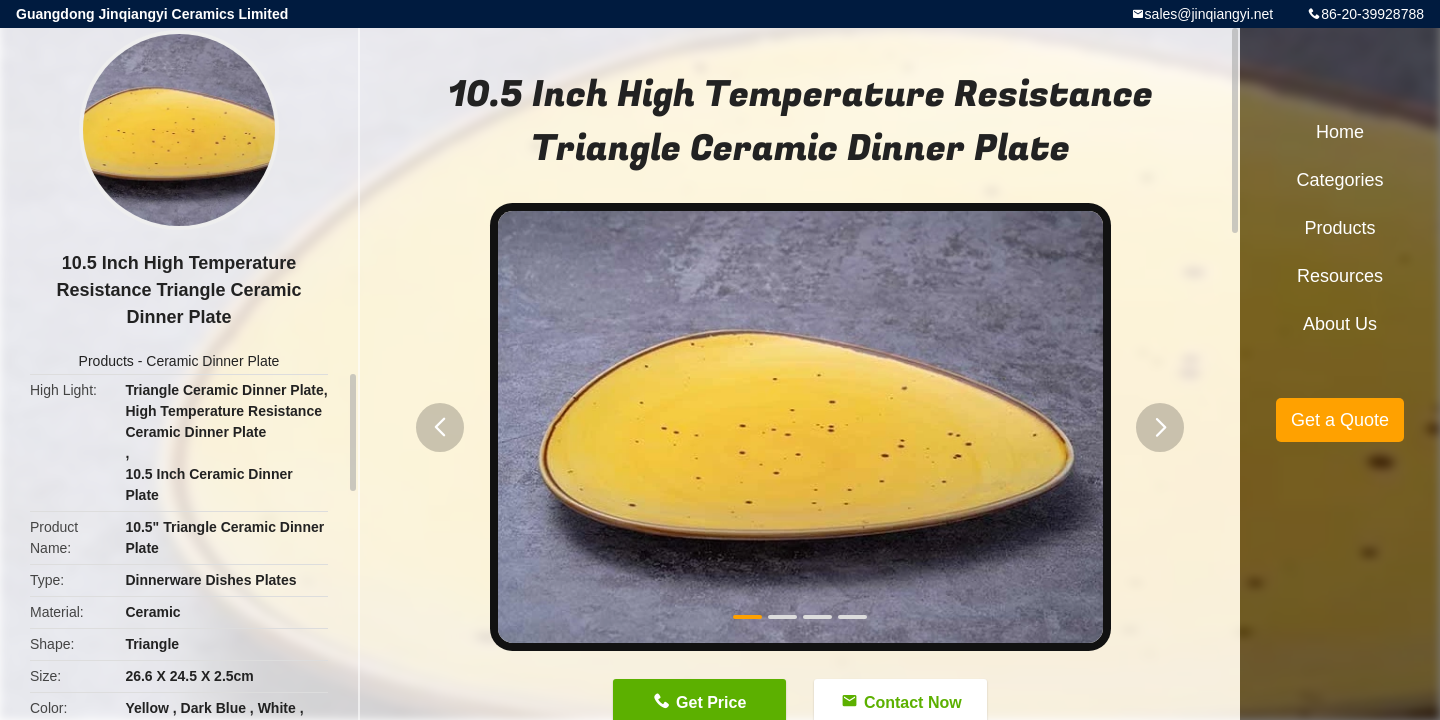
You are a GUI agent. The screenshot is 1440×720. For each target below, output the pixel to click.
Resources (1340, 276)
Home (1340, 132)
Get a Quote (1340, 420)
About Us (1340, 324)
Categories (1339, 180)
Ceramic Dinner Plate (212, 361)
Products (106, 361)
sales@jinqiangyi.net (1209, 14)
